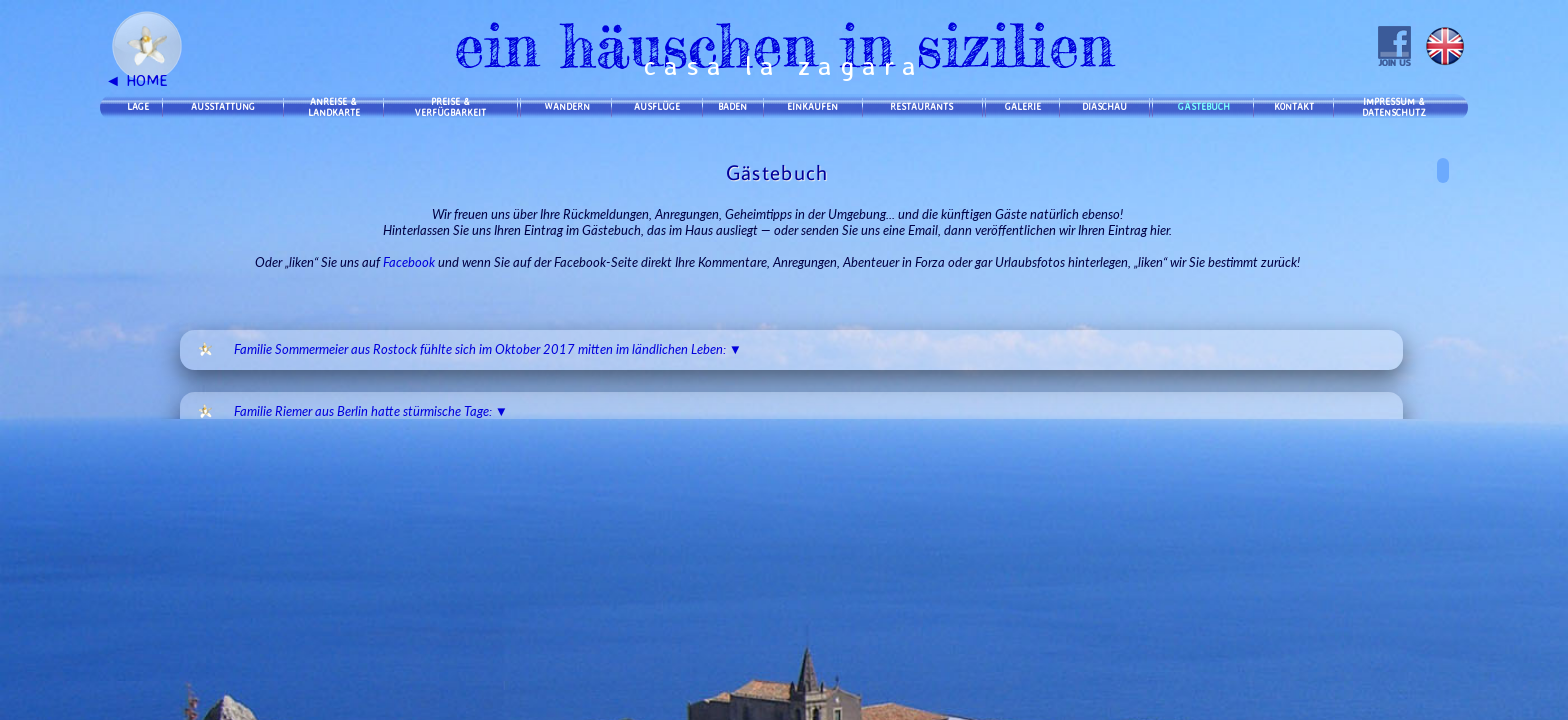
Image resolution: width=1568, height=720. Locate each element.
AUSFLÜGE (657, 106)
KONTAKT (1294, 106)
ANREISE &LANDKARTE (334, 107)
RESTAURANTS (921, 106)
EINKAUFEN (812, 106)
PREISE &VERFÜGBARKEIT (450, 107)
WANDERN (567, 106)
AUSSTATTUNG (223, 106)
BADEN (732, 106)
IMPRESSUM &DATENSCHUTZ (1394, 107)
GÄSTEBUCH (1204, 106)
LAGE (138, 106)
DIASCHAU (1104, 106)
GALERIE (1023, 106)
